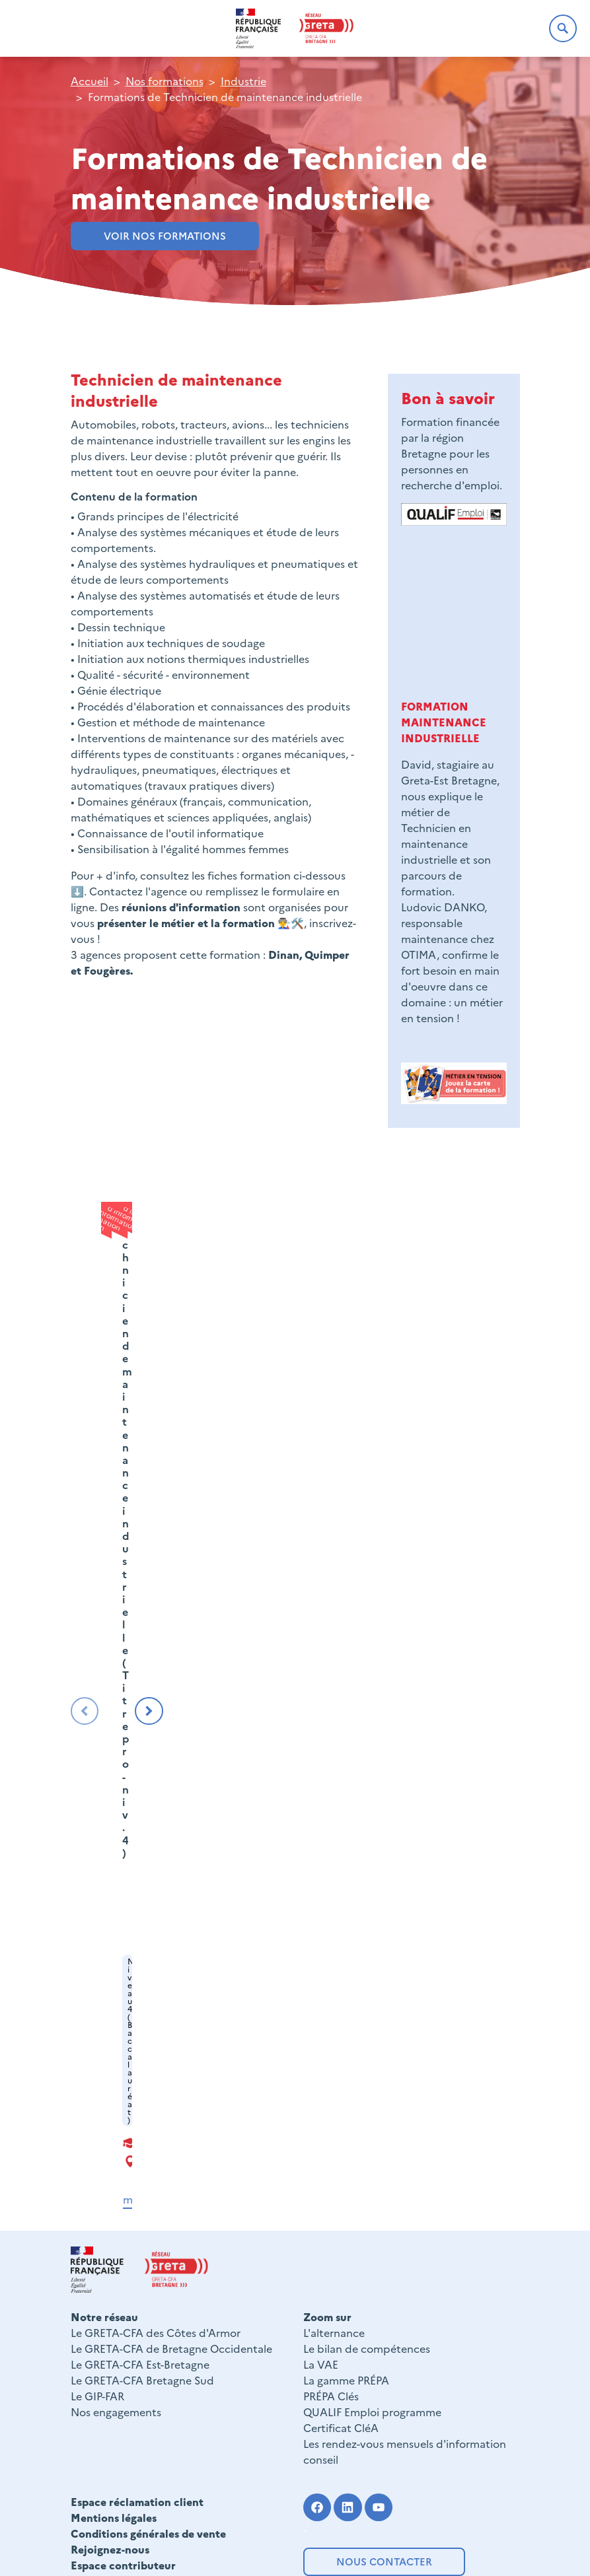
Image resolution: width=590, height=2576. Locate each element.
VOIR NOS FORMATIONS (165, 235)
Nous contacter (384, 2561)
